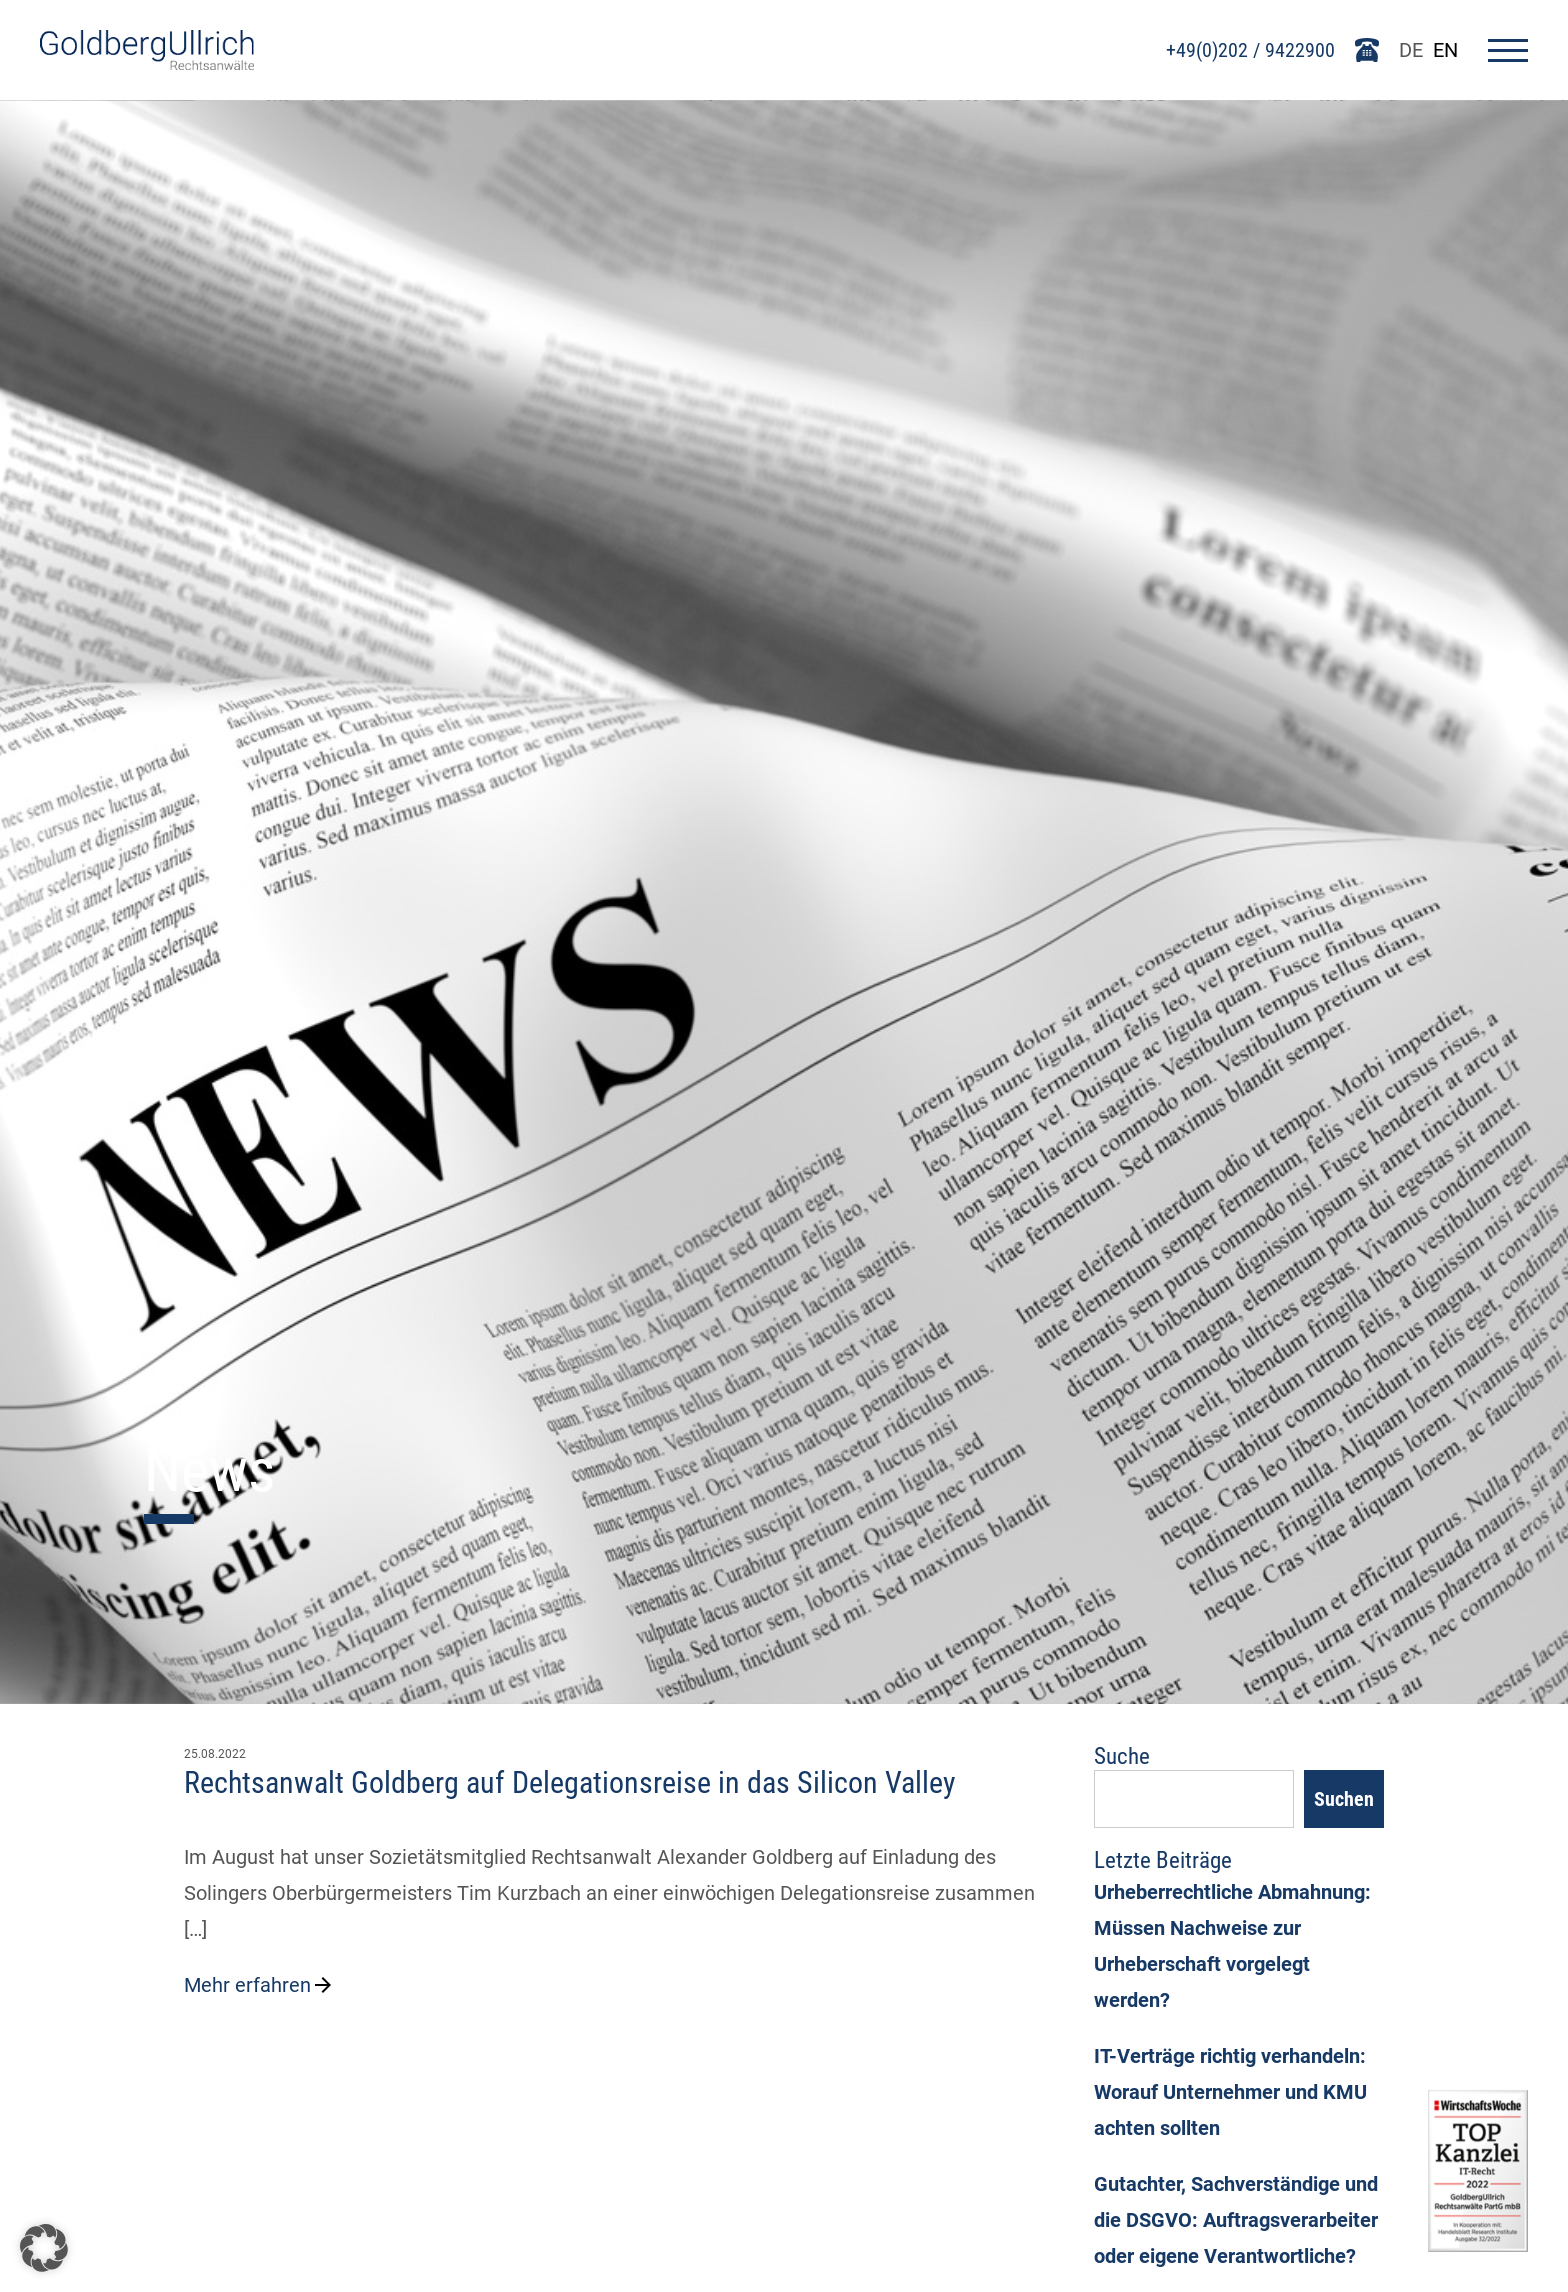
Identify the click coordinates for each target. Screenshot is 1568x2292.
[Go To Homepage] (147, 63)
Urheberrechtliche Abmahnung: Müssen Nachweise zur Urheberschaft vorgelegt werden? (1232, 1946)
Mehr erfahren (259, 1985)
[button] (44, 2248)
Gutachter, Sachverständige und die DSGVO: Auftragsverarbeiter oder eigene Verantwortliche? (1236, 2220)
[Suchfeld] (1194, 1799)
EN (1445, 50)
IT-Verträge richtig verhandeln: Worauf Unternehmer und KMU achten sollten (1230, 2092)
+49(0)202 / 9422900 (1250, 50)
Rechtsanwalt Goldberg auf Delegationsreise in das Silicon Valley (570, 1782)
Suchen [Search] (1344, 1799)
